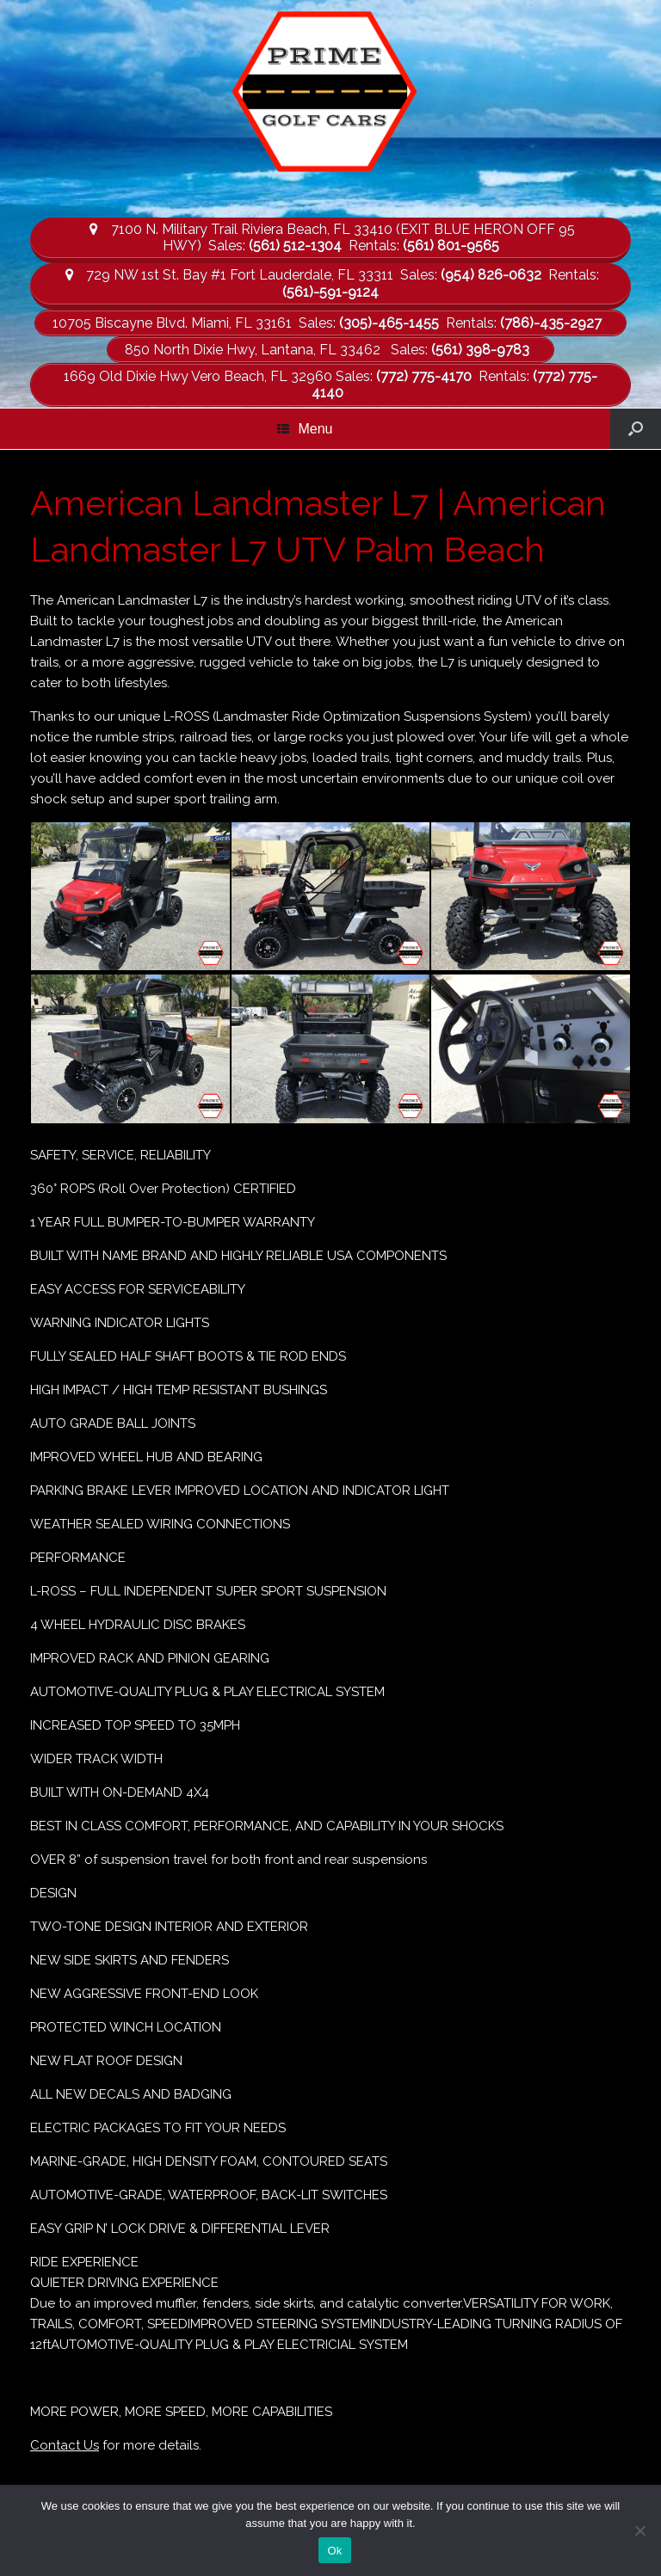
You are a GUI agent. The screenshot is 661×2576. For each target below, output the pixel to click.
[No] (639, 2530)
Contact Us (64, 2445)
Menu (304, 428)
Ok (334, 2550)
